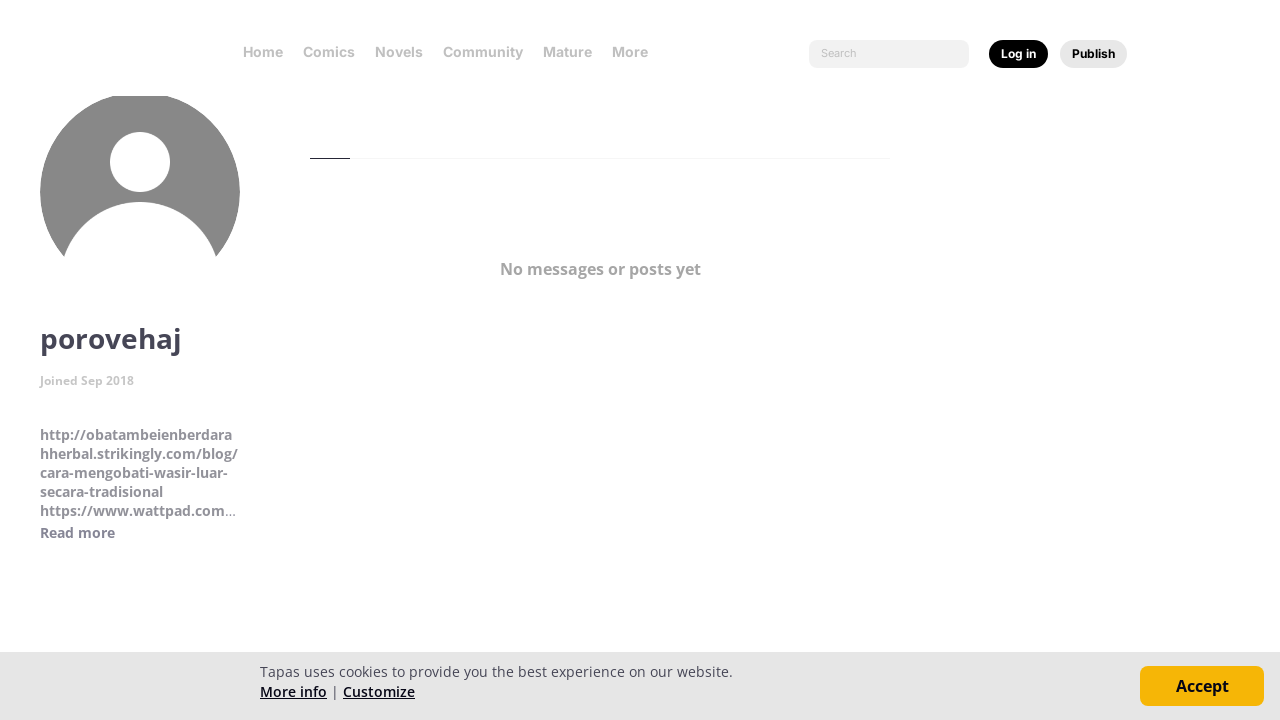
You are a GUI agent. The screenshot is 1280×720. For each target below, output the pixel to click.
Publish (1093, 53)
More (636, 51)
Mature (567, 51)
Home (263, 51)
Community (483, 51)
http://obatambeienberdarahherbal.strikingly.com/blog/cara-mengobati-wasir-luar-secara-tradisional (139, 463)
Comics (329, 51)
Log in (1018, 53)
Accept (1202, 686)
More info (293, 691)
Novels (399, 51)
